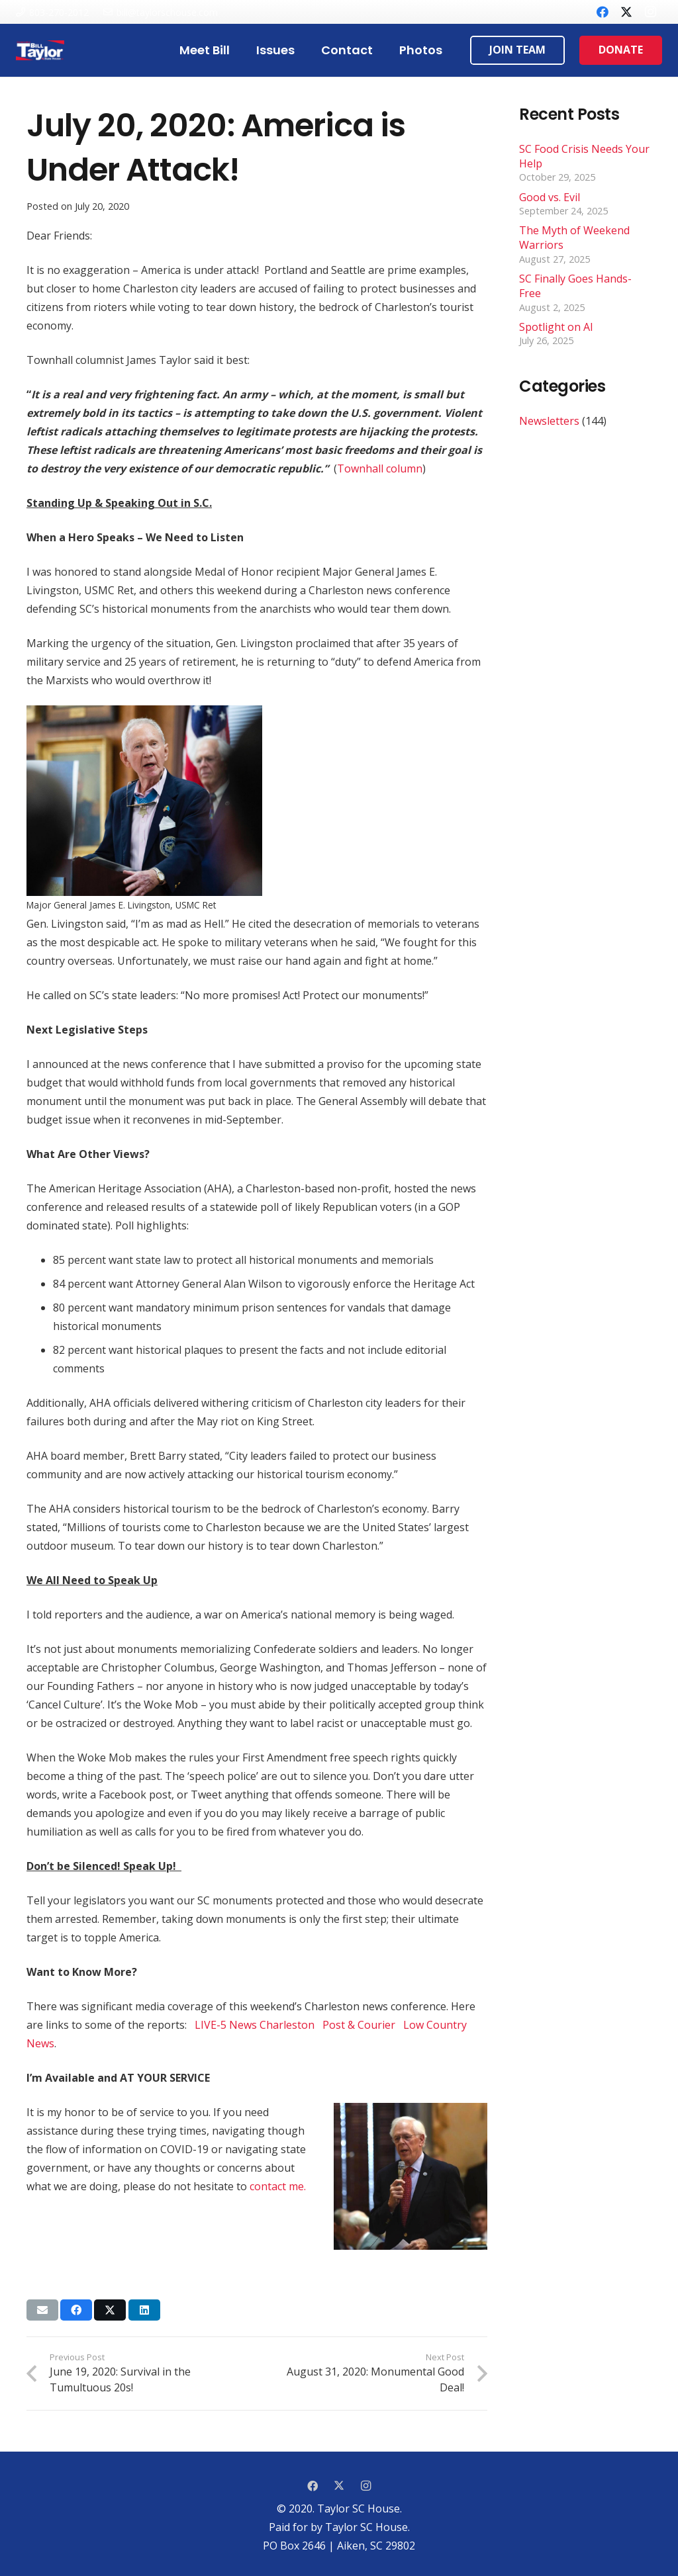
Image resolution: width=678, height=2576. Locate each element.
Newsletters (549, 421)
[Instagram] (650, 12)
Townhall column (379, 468)
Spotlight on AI (556, 327)
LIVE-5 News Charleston (256, 2025)
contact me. (278, 2186)
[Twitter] (626, 12)
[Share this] (76, 2310)
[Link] (40, 50)
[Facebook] (602, 12)
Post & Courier (360, 2025)
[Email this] (42, 2310)
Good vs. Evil (549, 197)
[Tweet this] (110, 2310)
